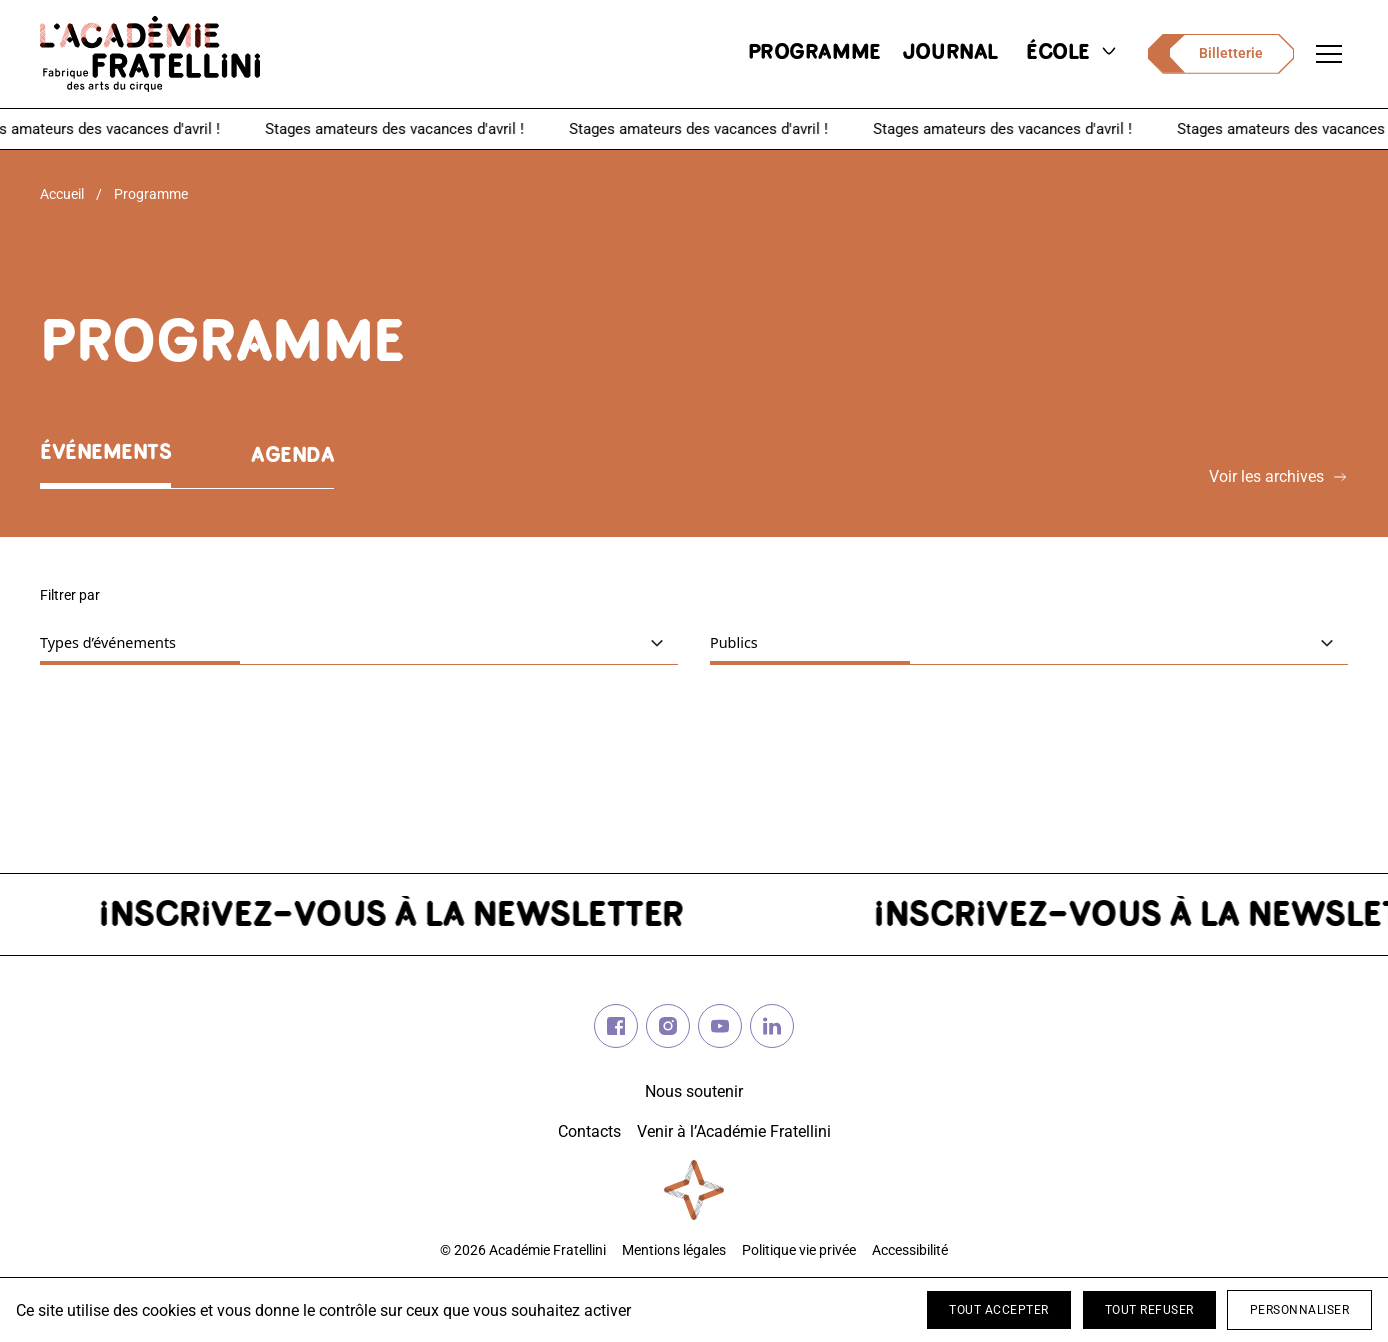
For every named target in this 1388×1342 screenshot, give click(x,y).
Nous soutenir (694, 1091)
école (1073, 53)
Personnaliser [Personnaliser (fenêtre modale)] (1300, 1310)
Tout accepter (999, 1310)
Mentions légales (674, 1250)
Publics (793, 642)
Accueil (62, 194)
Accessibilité (910, 1250)
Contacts (589, 1131)
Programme (151, 194)
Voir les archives (1278, 476)
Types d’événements (167, 642)
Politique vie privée (799, 1250)
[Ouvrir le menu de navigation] (1329, 54)
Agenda (292, 456)
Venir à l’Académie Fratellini (734, 1131)
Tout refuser (1149, 1310)
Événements (105, 453)
